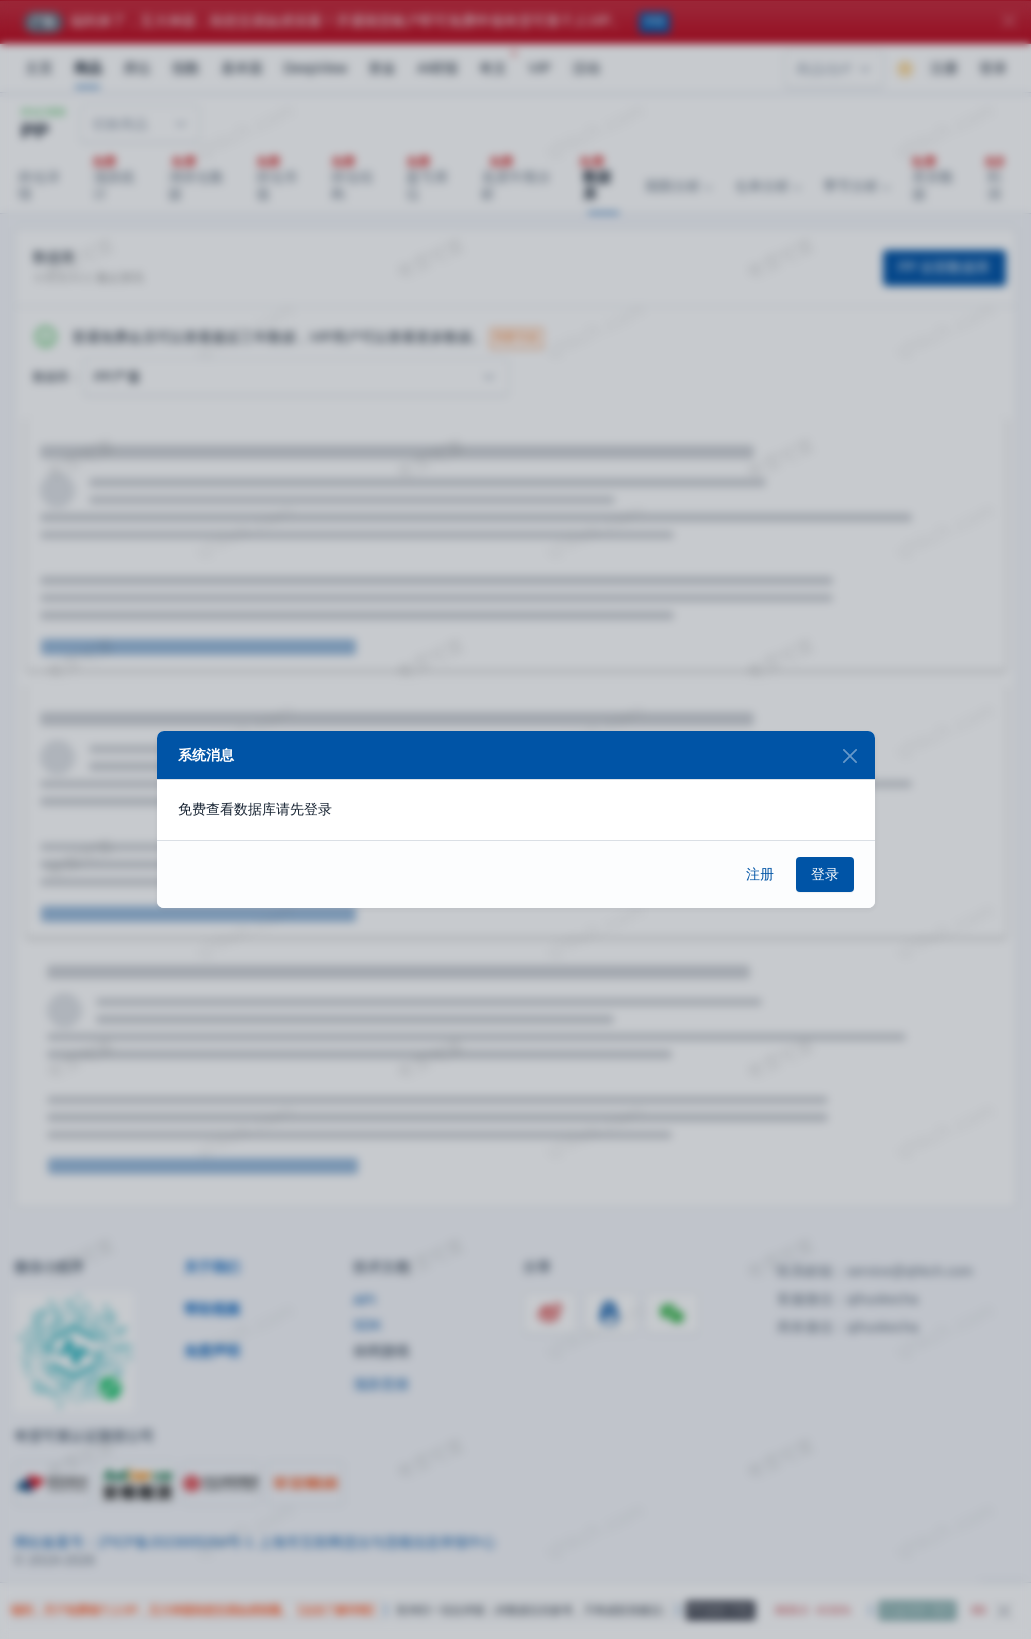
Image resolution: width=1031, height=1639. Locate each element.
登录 (825, 874)
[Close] (850, 755)
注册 (760, 874)
